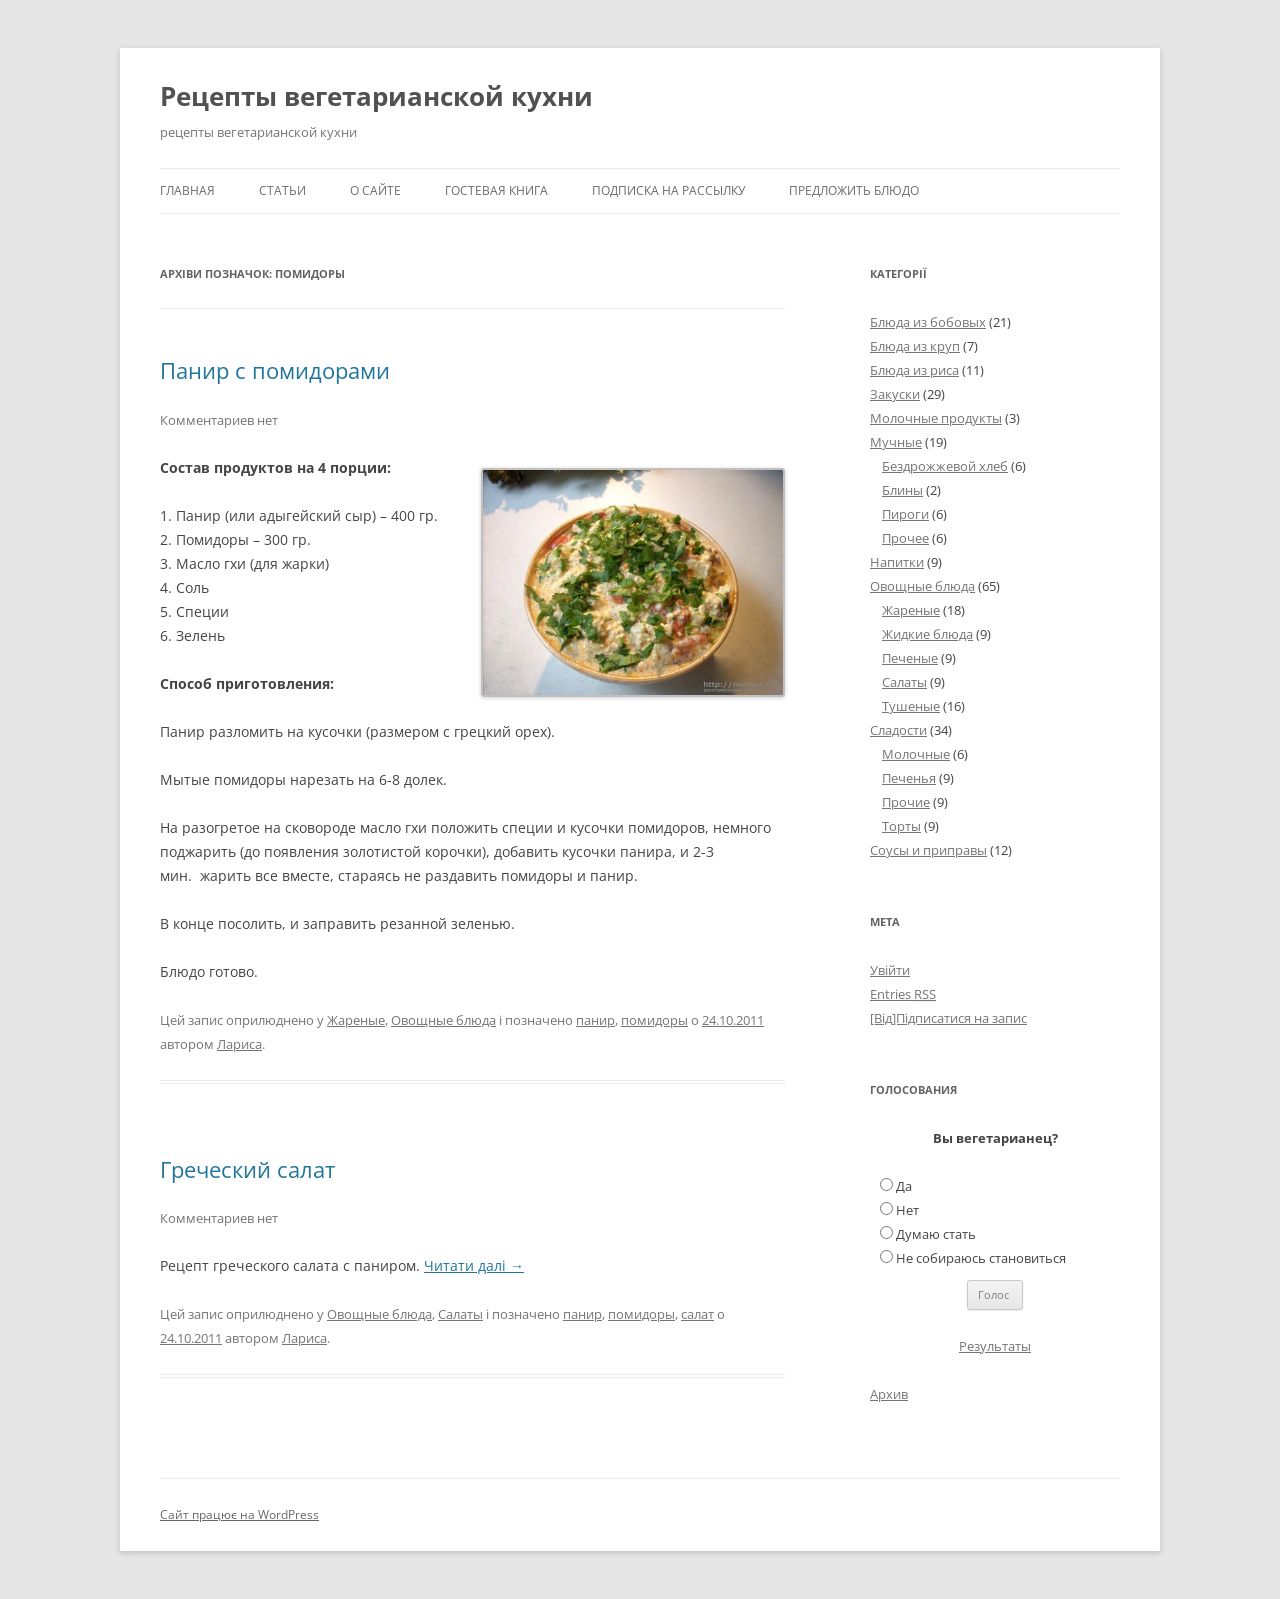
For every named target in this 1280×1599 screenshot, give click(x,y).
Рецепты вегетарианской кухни (376, 96)
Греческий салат (247, 1169)
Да (904, 1186)
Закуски (895, 394)
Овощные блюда (443, 1020)
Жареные (356, 1020)
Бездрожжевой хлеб (945, 466)
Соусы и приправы (928, 850)
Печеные (910, 658)
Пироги (905, 514)
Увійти (890, 970)
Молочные (916, 754)
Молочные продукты (936, 418)
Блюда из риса (914, 370)
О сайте (375, 190)
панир (595, 1020)
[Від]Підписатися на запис (948, 1018)
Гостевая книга (496, 190)
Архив (889, 1394)
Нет (907, 1210)
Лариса (239, 1044)
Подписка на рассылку (668, 190)
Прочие (906, 802)
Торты (901, 826)
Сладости (898, 730)
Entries (903, 994)
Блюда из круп (915, 346)
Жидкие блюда (927, 634)
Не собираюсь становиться (981, 1258)
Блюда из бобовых (928, 322)
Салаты (460, 1314)
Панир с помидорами (275, 370)
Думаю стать (936, 1234)
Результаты (995, 1346)
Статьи (282, 190)
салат (697, 1314)
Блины (902, 490)
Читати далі (474, 1265)
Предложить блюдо (854, 190)
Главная (187, 190)
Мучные (896, 442)
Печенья (909, 778)
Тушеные (911, 706)
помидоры (654, 1020)
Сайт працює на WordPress (239, 1514)
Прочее (905, 538)
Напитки (897, 562)
